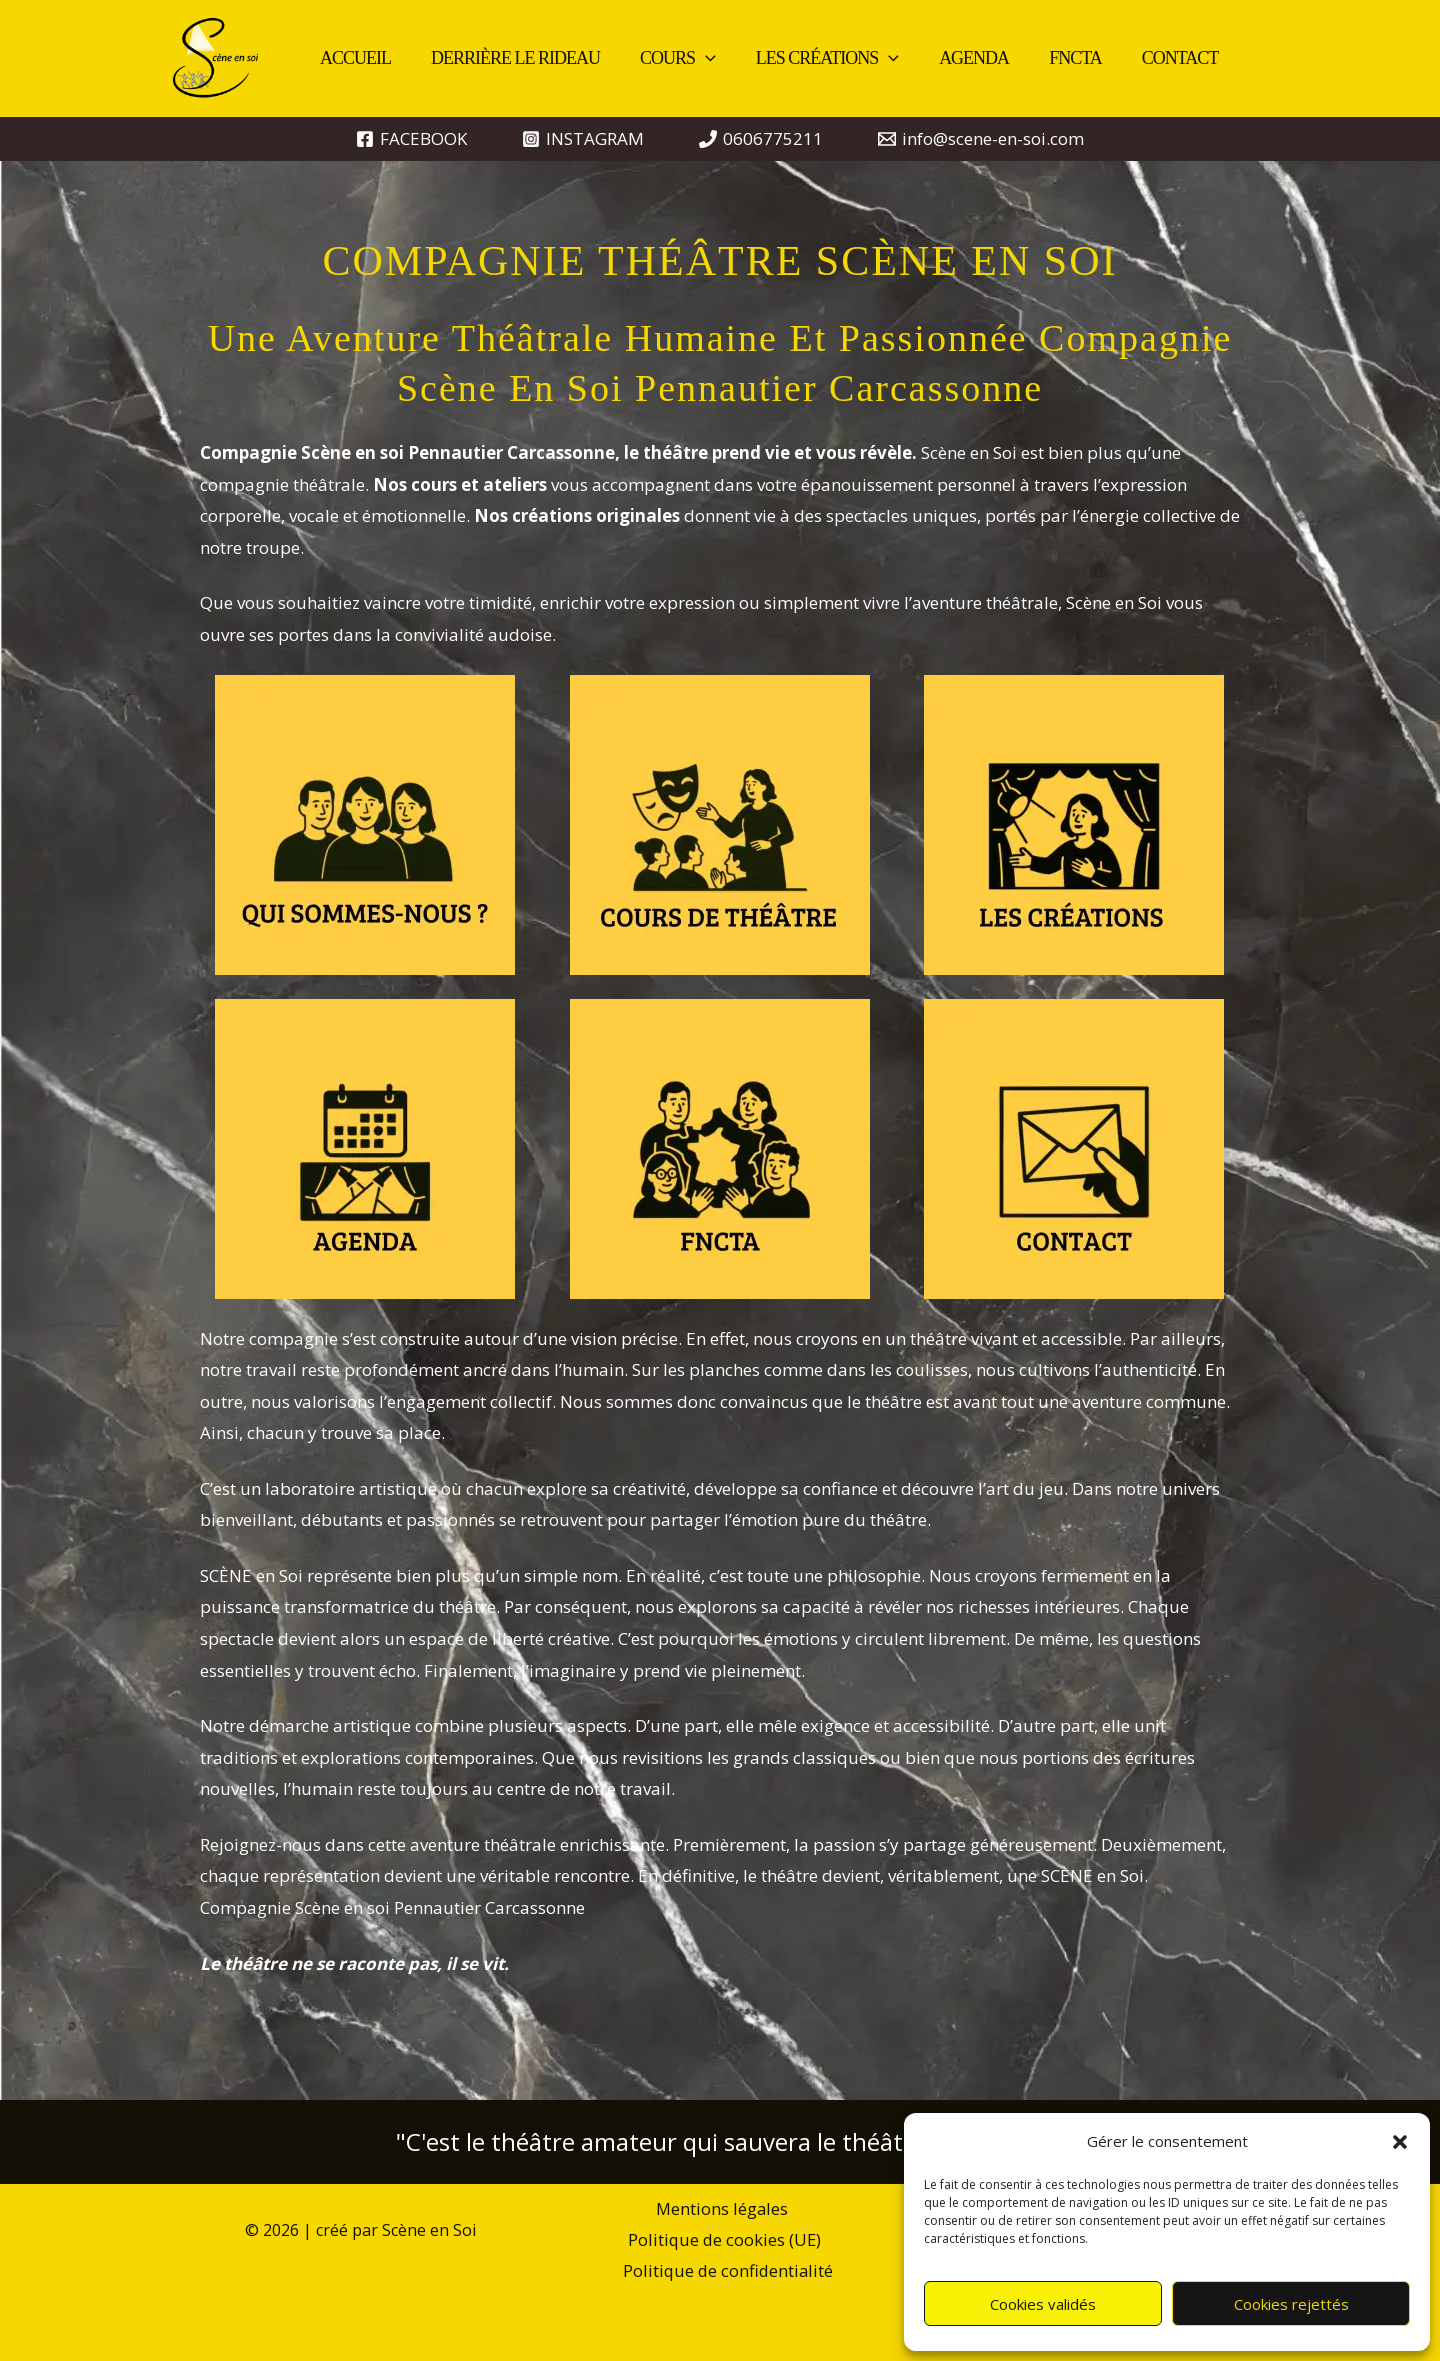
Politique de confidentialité (729, 2241)
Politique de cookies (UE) (796, 2209)
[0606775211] (761, 139)
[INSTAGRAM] (583, 139)
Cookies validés (1043, 2304)
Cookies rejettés (1291, 2304)
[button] (1400, 2142)
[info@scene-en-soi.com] (981, 139)
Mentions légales (614, 2209)
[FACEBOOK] (411, 139)
